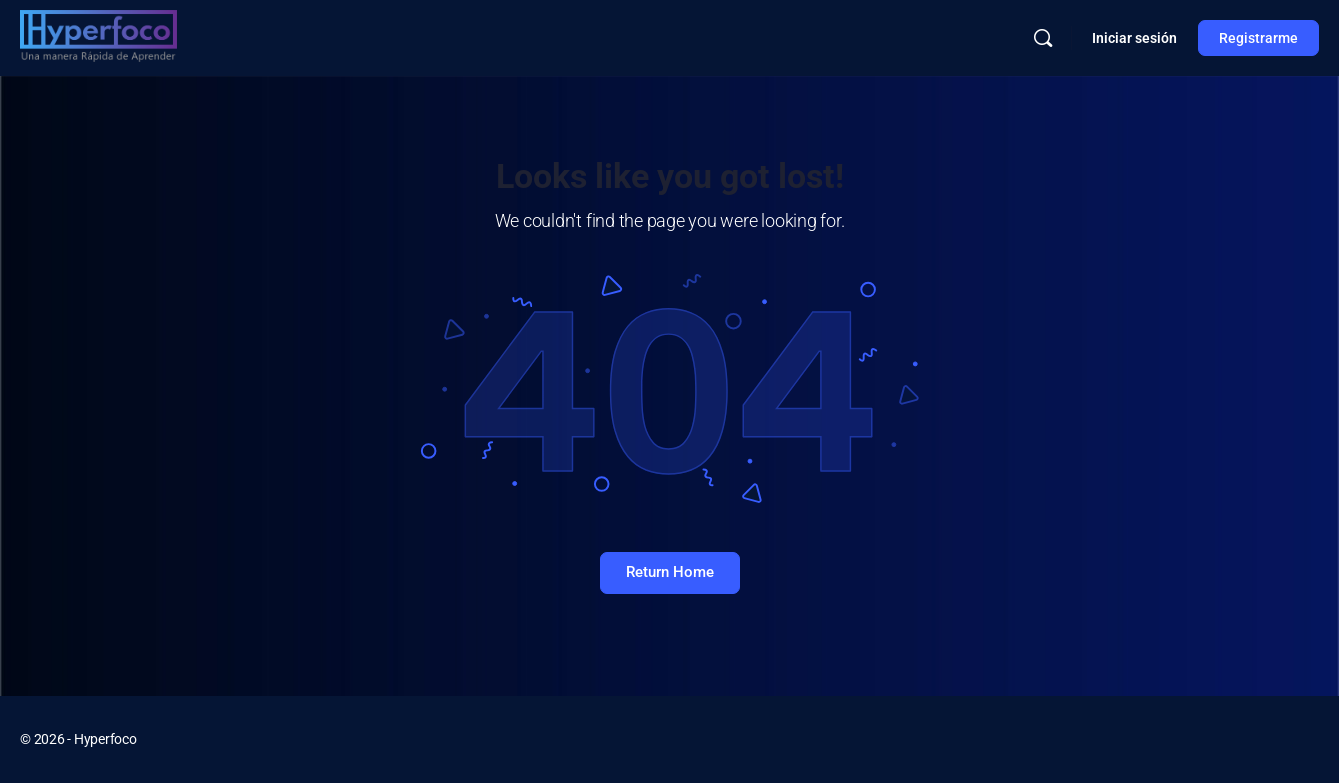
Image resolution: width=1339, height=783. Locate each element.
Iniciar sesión (1134, 38)
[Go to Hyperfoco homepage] (98, 36)
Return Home (670, 572)
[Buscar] (1043, 38)
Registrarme (1258, 38)
